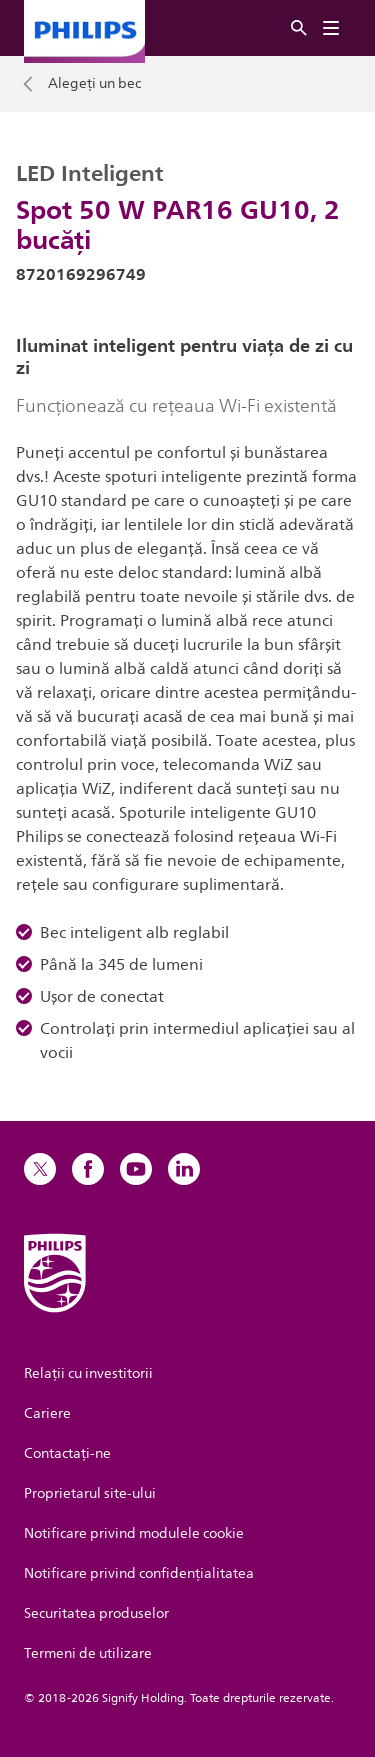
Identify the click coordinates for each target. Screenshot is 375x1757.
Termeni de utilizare (88, 1653)
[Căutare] (299, 28)
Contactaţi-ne (67, 1453)
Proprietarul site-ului (90, 1493)
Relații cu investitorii (88, 1373)
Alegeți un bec (94, 84)
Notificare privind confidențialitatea (139, 1573)
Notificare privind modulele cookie (134, 1533)
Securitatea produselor (96, 1613)
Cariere (47, 1413)
